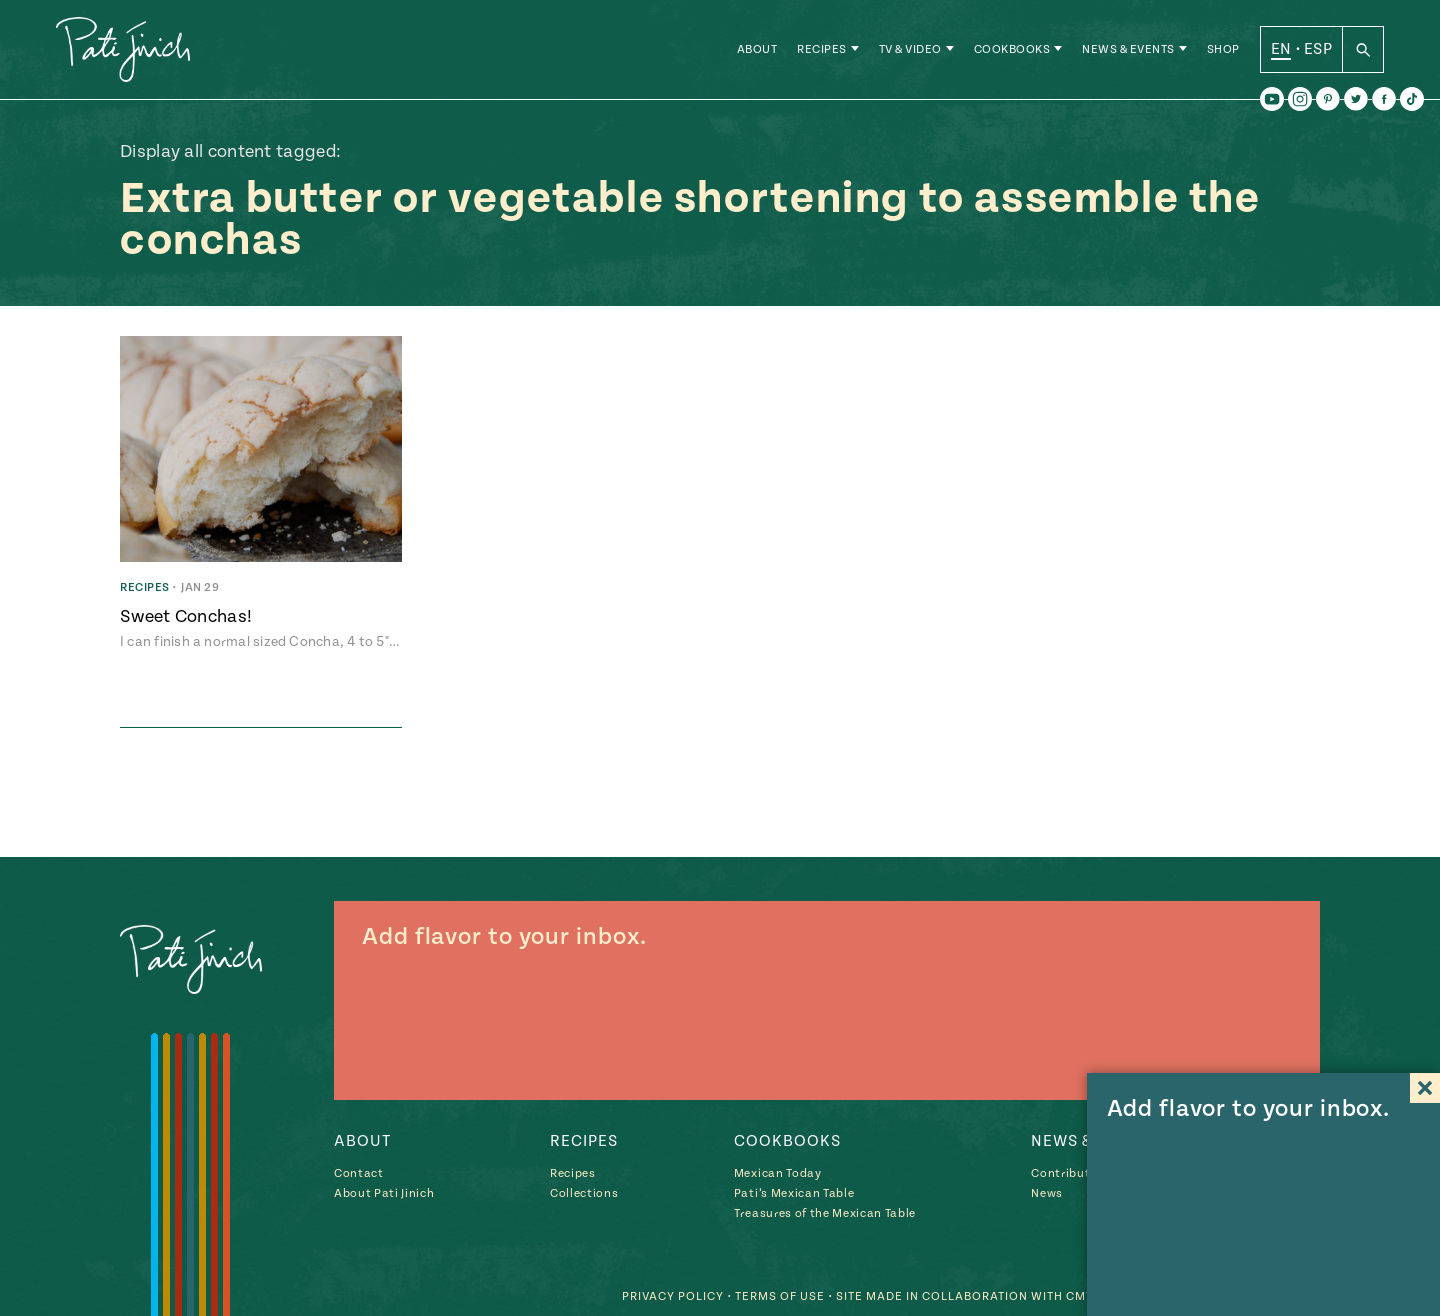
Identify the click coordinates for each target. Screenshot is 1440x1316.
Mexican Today (778, 1173)
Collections (584, 1193)
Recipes (822, 49)
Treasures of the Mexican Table (825, 1213)
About (757, 49)
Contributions (1073, 1173)
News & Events (1128, 49)
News (1047, 1193)
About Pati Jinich (384, 1193)
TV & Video (910, 49)
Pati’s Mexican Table (794, 1193)
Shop (1223, 49)
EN (1281, 49)
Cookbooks (1012, 49)
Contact (359, 1173)
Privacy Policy (673, 1296)
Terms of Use (780, 1296)
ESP (1318, 49)
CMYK (1084, 1296)
